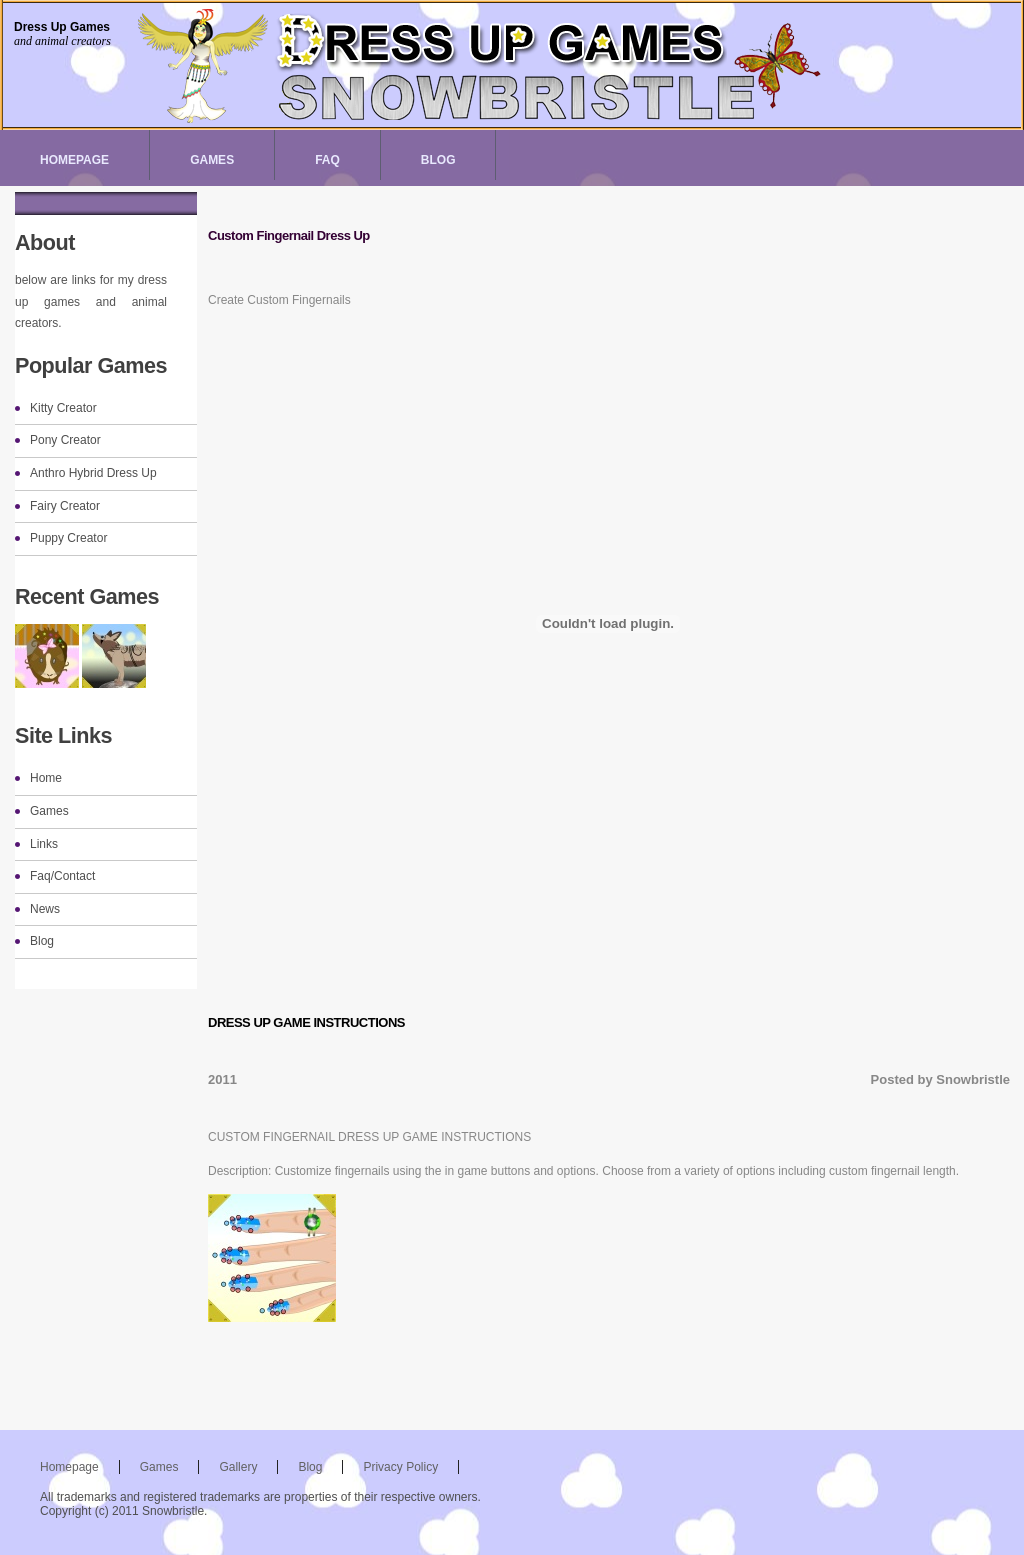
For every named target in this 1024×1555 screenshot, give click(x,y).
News (45, 909)
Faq (327, 160)
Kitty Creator (63, 408)
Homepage (74, 160)
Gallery (238, 1467)
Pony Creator (65, 440)
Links (44, 844)
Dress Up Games (62, 27)
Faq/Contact (62, 876)
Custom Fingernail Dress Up (289, 235)
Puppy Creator (68, 538)
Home (46, 778)
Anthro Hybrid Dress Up (93, 473)
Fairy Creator (65, 506)
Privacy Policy (400, 1467)
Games (212, 160)
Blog (438, 160)
